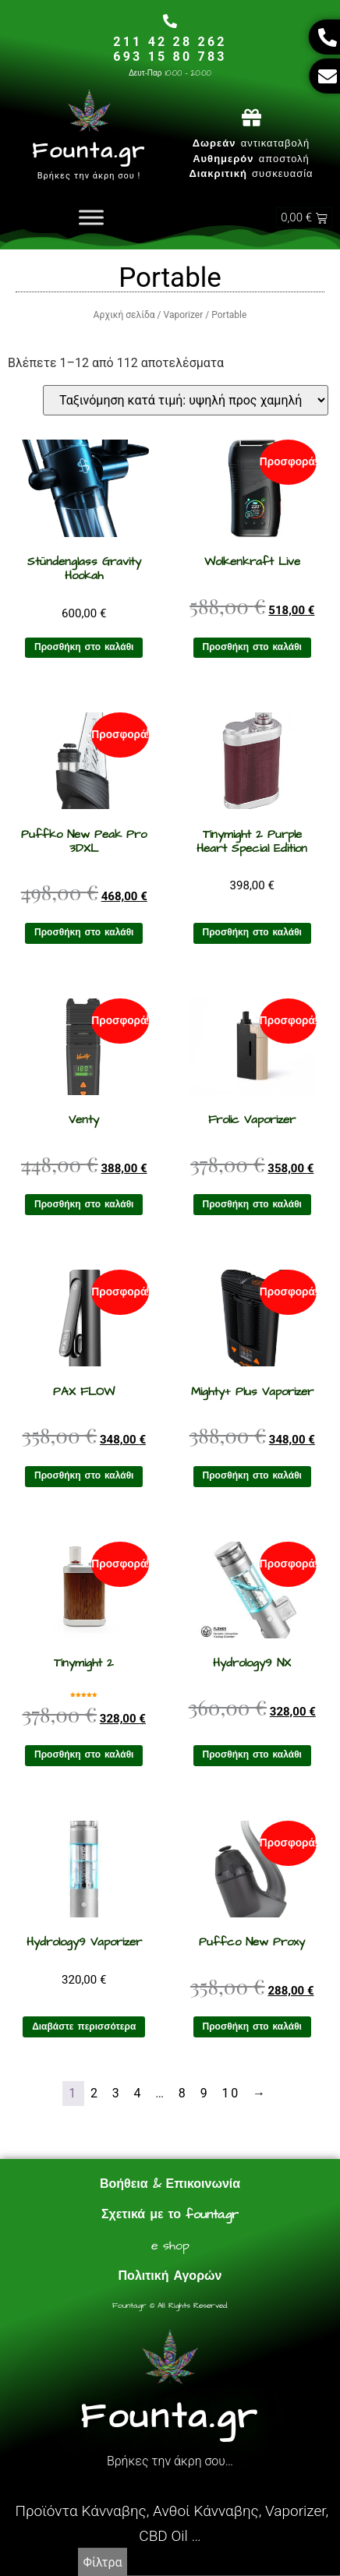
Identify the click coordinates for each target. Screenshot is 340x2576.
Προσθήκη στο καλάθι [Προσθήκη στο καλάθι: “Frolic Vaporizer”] (252, 1204)
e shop (170, 2245)
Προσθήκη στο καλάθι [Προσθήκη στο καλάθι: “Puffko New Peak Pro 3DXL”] (83, 932)
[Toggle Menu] (91, 217)
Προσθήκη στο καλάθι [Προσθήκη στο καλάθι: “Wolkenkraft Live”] (252, 647)
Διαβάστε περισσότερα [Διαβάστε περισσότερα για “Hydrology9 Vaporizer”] (84, 2027)
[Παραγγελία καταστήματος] (185, 400)
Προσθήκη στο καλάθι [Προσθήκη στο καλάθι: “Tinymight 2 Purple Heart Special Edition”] (252, 932)
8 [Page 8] (183, 2093)
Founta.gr (89, 151)
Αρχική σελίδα (124, 314)
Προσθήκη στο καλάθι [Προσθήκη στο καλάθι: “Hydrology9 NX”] (252, 1755)
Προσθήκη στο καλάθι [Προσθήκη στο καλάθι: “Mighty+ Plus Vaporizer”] (252, 1475)
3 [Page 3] (117, 2093)
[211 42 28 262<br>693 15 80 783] (170, 21)
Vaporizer (184, 314)
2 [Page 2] (95, 2093)
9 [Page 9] (205, 2093)
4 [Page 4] (138, 2093)
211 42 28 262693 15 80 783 (169, 49)
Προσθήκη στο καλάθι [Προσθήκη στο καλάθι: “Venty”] (83, 1204)
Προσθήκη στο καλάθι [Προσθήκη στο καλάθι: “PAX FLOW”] (83, 1475)
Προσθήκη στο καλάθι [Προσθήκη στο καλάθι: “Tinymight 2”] (83, 1755)
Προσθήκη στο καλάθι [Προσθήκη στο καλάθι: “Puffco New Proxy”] (252, 2027)
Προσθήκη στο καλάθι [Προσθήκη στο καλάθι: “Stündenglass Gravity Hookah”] (83, 647)
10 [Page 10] (230, 2093)
